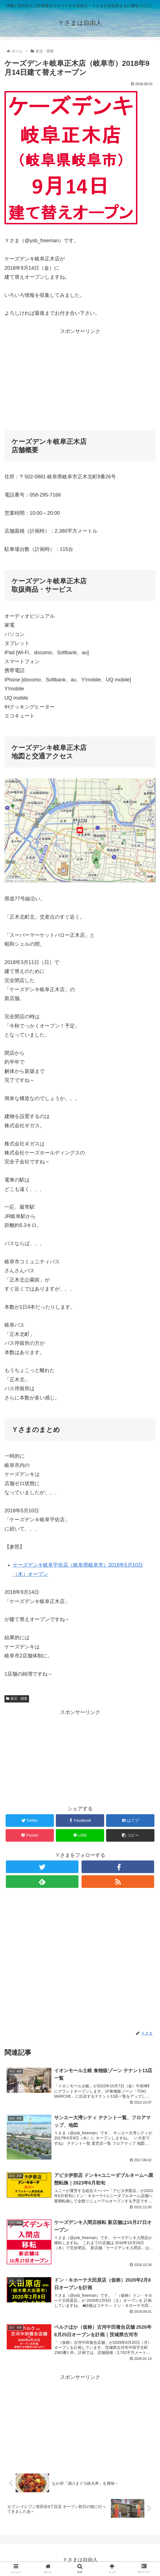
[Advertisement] (80, 375)
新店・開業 (16, 1699)
